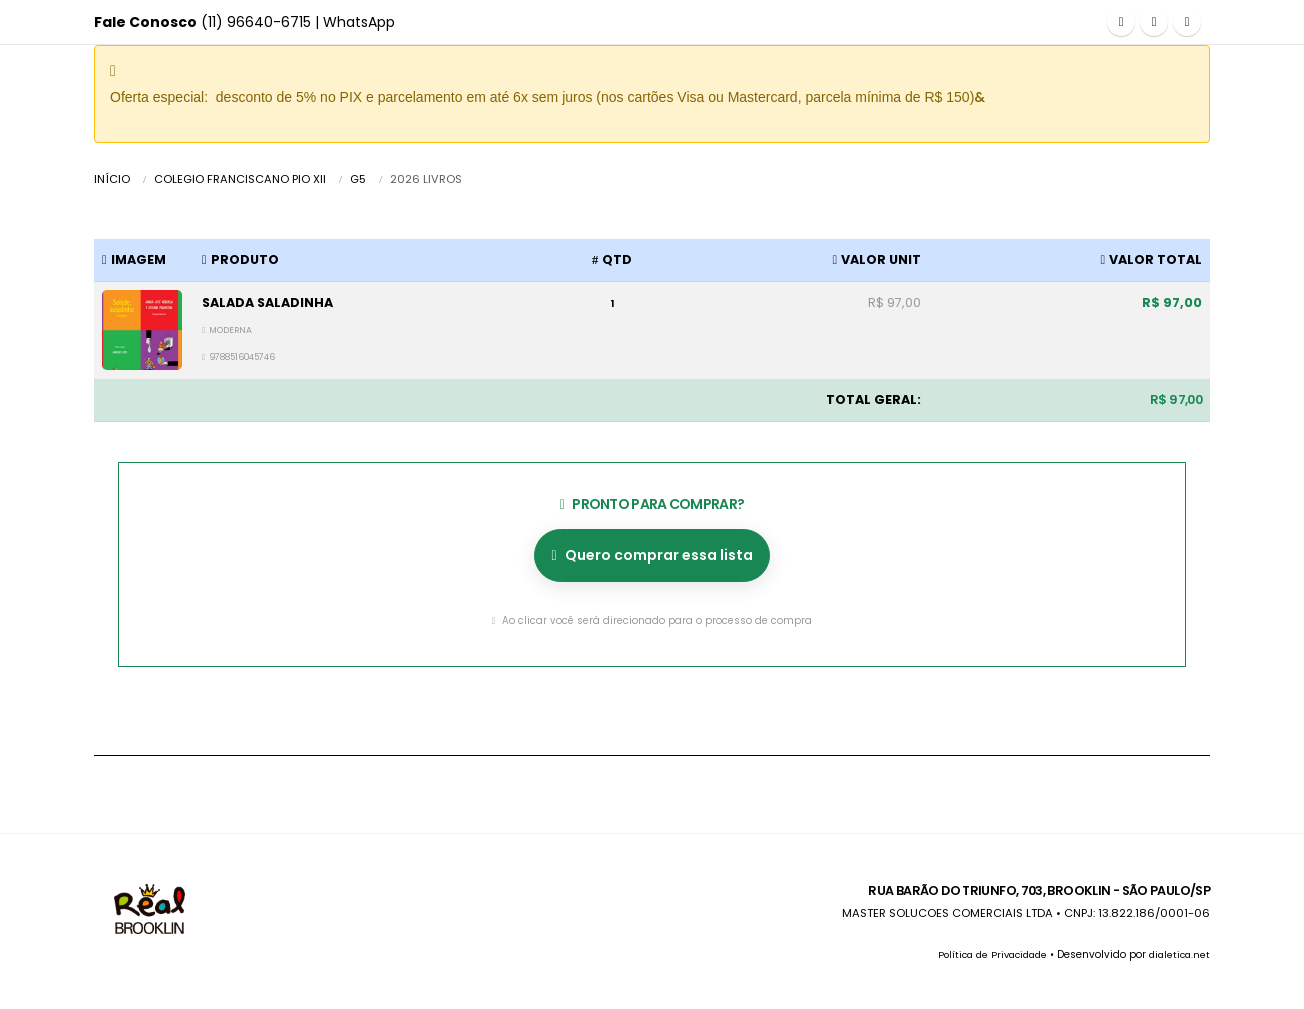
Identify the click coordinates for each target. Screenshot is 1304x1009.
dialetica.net (1177, 954)
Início (112, 179)
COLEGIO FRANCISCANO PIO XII (240, 179)
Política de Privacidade (983, 954)
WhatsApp (359, 22)
